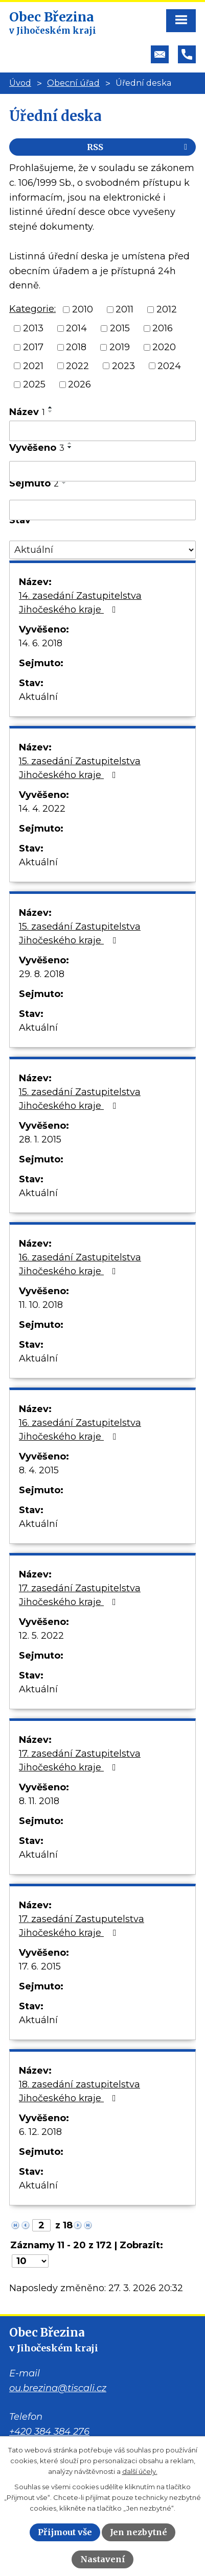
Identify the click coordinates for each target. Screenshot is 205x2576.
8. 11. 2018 (39, 1801)
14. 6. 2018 (40, 643)
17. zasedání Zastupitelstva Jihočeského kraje (80, 1595)
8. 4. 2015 (39, 1470)
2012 (166, 309)
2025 (34, 384)
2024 (169, 365)
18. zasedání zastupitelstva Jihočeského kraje (79, 2091)
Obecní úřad (73, 83)
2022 (77, 365)
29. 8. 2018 (41, 974)
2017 (33, 347)
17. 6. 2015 (40, 1966)
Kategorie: (32, 308)
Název (27, 412)
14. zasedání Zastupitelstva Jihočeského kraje (80, 602)
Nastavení (102, 2559)
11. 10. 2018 (41, 1304)
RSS (139, 147)
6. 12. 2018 (40, 2131)
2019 (119, 347)
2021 (33, 365)
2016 (162, 328)
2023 (123, 365)
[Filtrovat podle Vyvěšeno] (102, 471)
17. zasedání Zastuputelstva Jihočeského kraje (81, 1925)
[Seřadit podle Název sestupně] (50, 411)
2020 (164, 347)
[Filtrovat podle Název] (102, 431)
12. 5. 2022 (41, 1635)
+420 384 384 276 (49, 2431)
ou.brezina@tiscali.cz (57, 2388)
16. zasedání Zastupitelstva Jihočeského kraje (80, 1264)
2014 (76, 328)
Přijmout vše (65, 2532)
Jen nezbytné (138, 2532)
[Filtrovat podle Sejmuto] (102, 510)
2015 (120, 328)
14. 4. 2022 (42, 808)
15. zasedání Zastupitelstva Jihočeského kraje (80, 768)
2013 (33, 328)
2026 (79, 384)
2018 (76, 347)
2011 (124, 309)
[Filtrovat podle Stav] (102, 550)
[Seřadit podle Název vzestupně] (50, 407)
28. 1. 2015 (40, 1139)
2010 (82, 309)
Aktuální (38, 696)
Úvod (20, 83)
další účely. (139, 2471)
